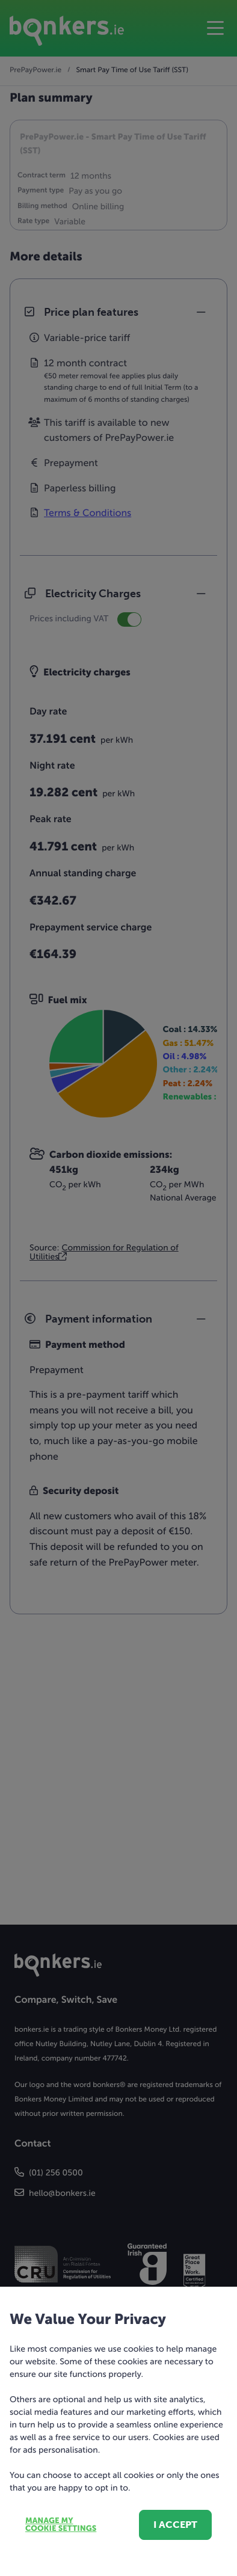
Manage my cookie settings (60, 2524)
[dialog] (118, 1288)
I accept (175, 2524)
